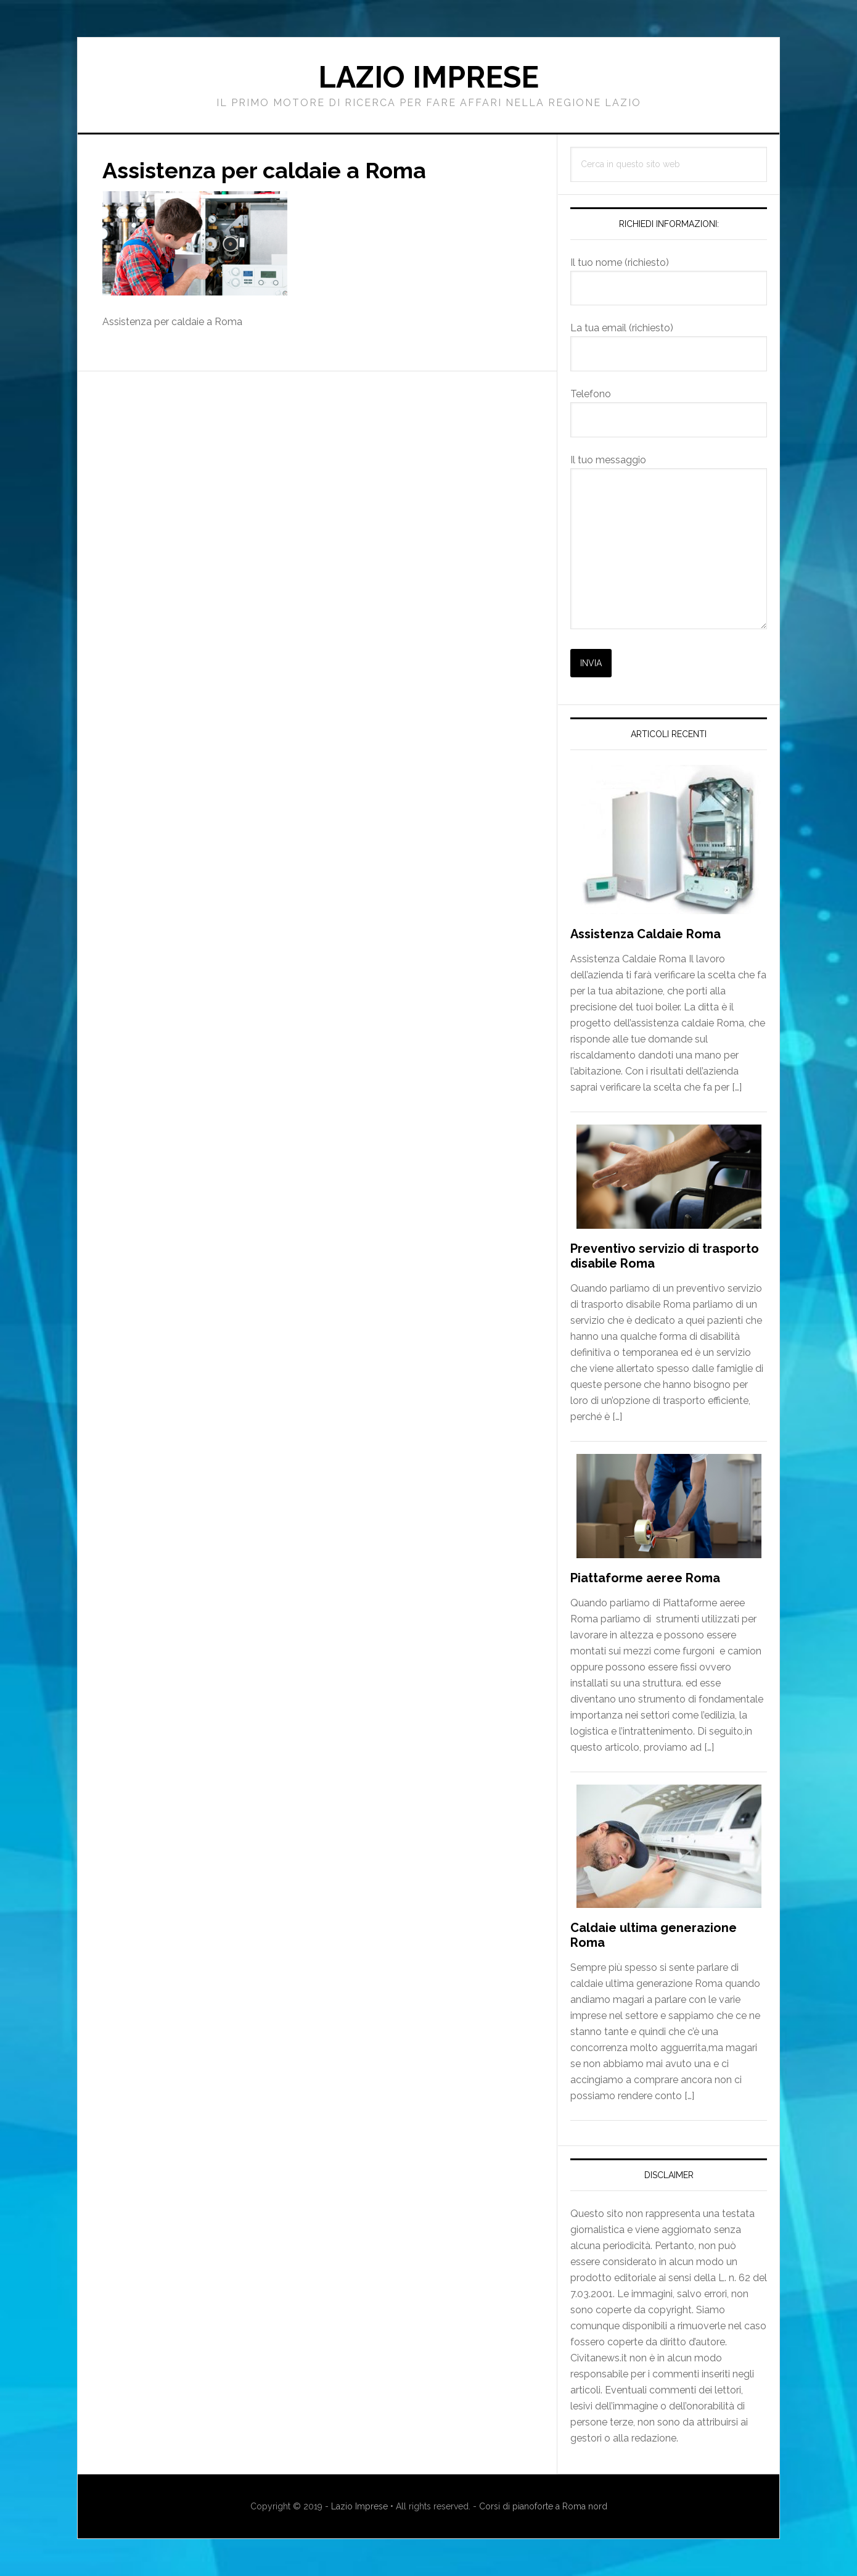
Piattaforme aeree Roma (645, 1578)
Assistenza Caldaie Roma (645, 934)
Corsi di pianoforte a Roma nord (543, 2506)
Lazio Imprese (428, 77)
